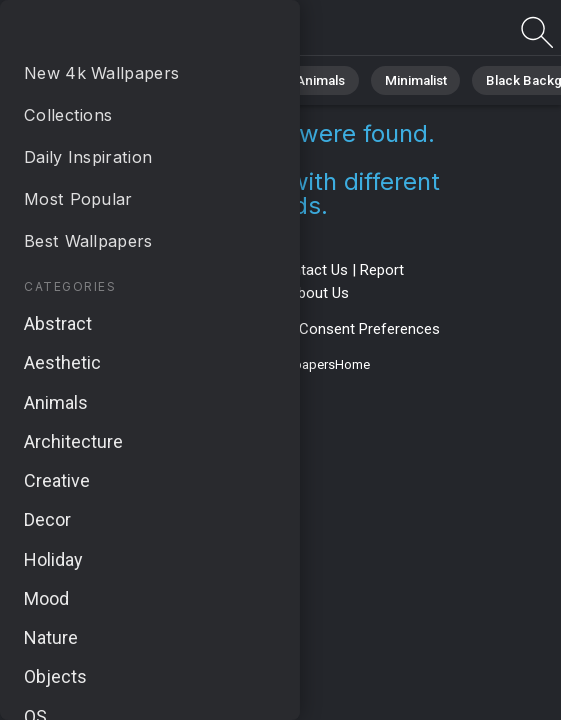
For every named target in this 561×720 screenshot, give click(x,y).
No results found (120, 32)
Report (382, 270)
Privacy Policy (141, 329)
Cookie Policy (242, 329)
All (75, 79)
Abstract (221, 79)
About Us (318, 293)
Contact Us (311, 270)
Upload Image (231, 293)
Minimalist (395, 79)
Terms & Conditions (196, 270)
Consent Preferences (369, 329)
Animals (306, 79)
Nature (139, 79)
